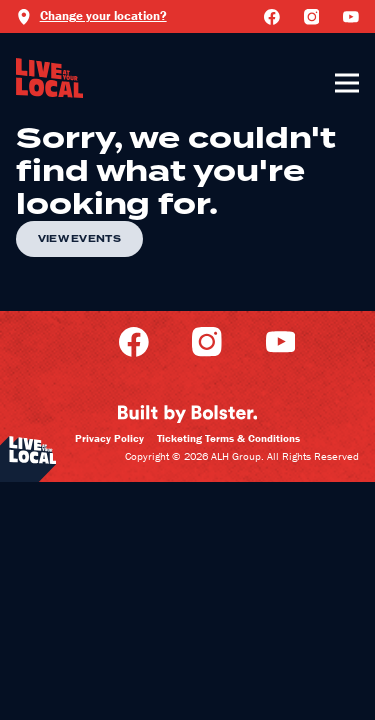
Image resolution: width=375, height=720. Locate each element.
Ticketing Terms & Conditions (228, 438)
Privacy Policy (109, 438)
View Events (79, 239)
